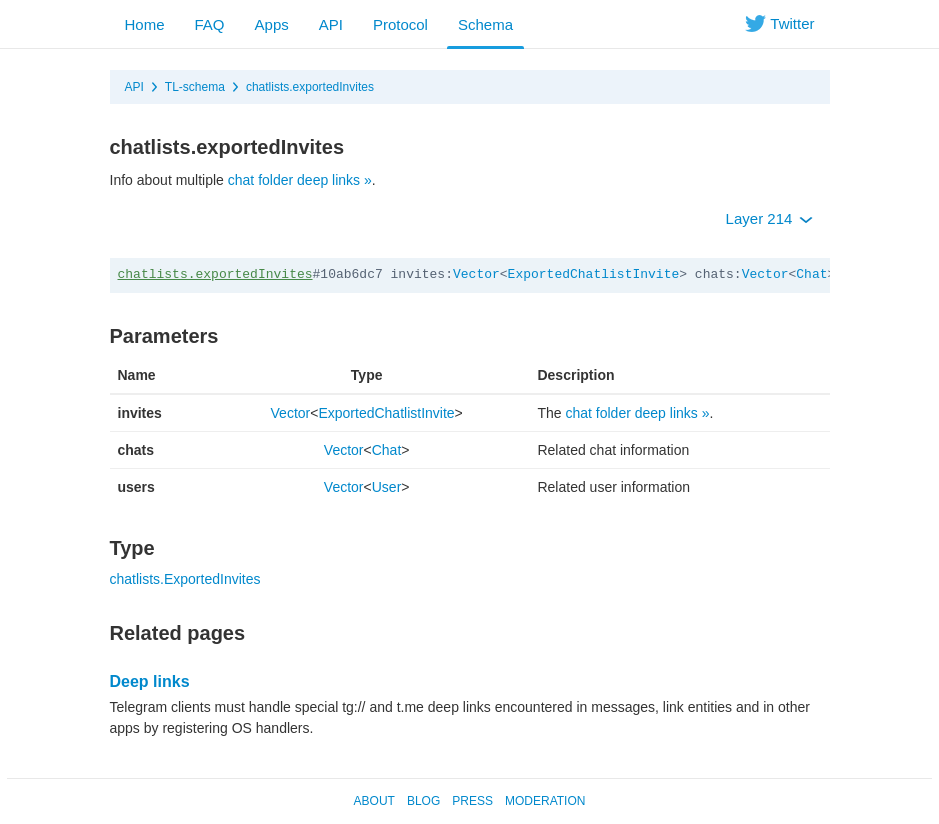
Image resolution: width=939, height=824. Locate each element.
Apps (272, 24)
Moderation (545, 801)
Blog (423, 801)
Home (145, 24)
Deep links (150, 681)
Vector (476, 274)
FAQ (210, 24)
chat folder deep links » (300, 180)
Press (472, 801)
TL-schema (195, 87)
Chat (811, 274)
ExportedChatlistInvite (594, 274)
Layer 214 (769, 218)
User (387, 487)
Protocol (400, 24)
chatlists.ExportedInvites (185, 579)
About (374, 801)
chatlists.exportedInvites (310, 87)
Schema (485, 24)
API (331, 24)
